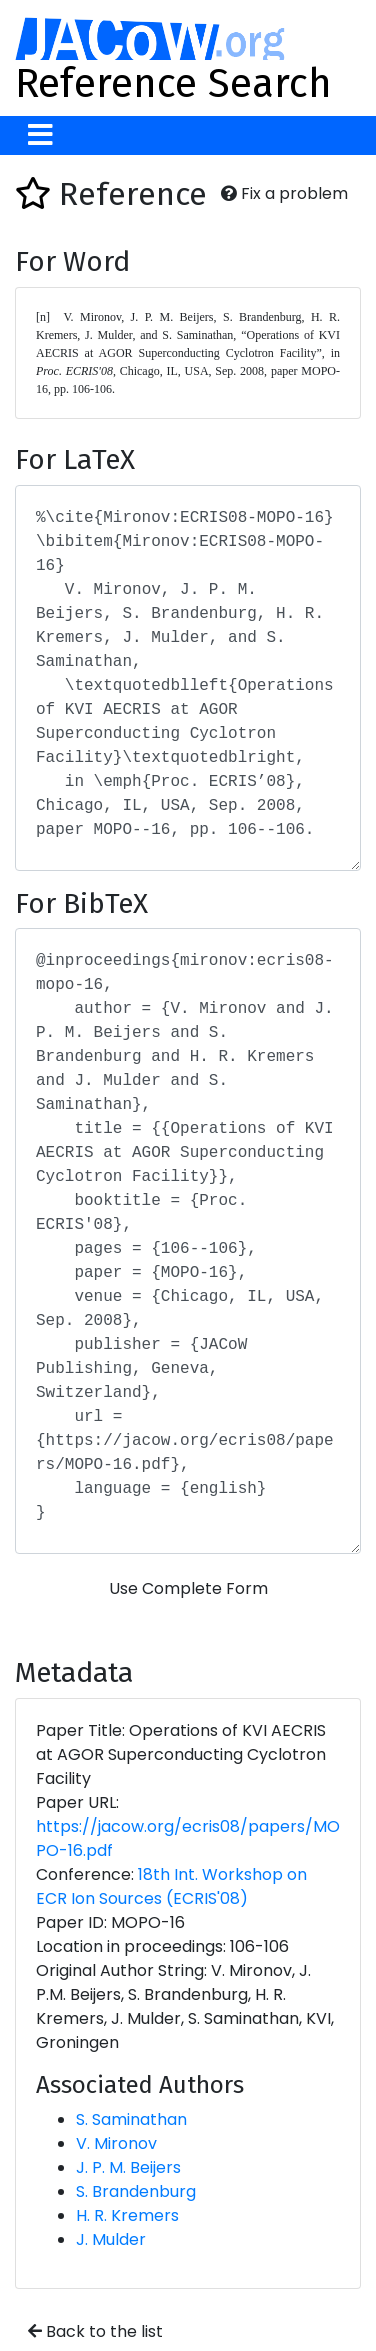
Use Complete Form (188, 1588)
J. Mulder (111, 2239)
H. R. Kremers (127, 2215)
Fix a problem (284, 193)
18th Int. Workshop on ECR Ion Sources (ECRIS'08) (171, 1886)
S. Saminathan (131, 2119)
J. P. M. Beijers (128, 2167)
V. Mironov (116, 2143)
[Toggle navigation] (40, 135)
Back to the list (95, 2331)
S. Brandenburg (136, 2191)
